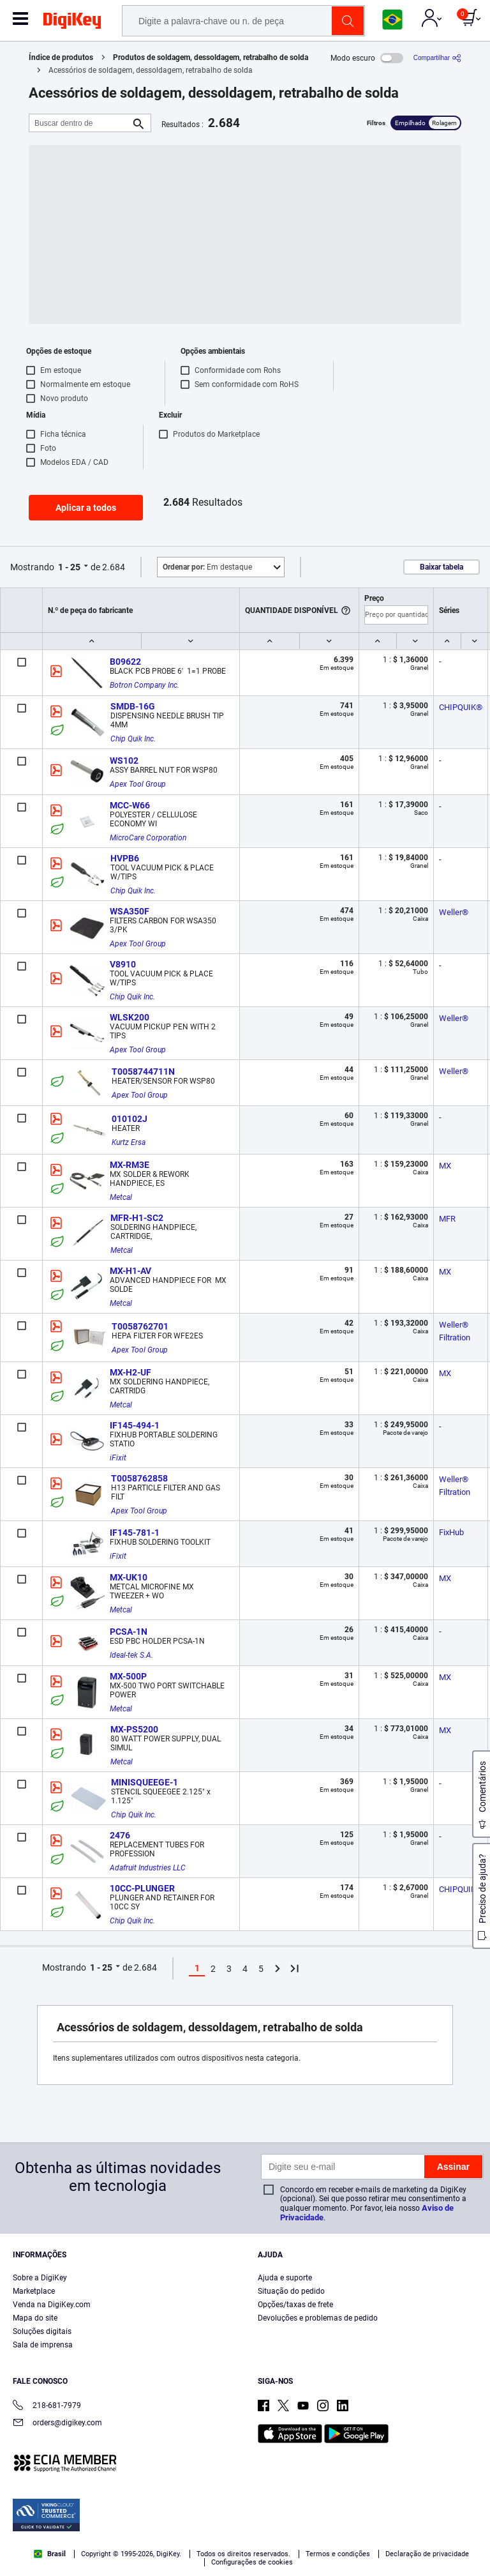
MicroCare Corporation (148, 837)
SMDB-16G (132, 706)
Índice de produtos (61, 57)
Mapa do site (35, 2318)
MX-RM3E (129, 1165)
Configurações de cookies (252, 2562)
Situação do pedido (291, 2291)
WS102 (124, 760)
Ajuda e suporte (285, 2277)
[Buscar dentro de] (79, 123)
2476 (120, 1835)
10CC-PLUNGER (142, 1888)
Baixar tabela (441, 567)
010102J (129, 1119)
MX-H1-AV (130, 1271)
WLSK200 (129, 1017)
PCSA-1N (128, 1631)
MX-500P (128, 1676)
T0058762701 (140, 1326)
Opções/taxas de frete (295, 2304)
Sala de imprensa (43, 2344)
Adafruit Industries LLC (148, 1867)
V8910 (123, 964)
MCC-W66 (130, 805)
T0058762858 (139, 1478)
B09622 (125, 661)
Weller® (453, 912)
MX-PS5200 (134, 1729)
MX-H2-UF (130, 1372)
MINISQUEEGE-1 (144, 1782)
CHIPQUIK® (460, 707)
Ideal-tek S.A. (131, 1655)
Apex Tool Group (138, 784)
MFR (447, 1219)
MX (445, 1166)
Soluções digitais (42, 2331)
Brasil (50, 2554)
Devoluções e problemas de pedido (318, 2318)
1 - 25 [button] (69, 567)
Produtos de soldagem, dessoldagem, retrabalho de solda (210, 57)
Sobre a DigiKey (40, 2277)
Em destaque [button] (207, 567)
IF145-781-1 (135, 1532)
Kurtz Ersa (128, 1142)
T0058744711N (143, 1071)
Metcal (121, 1197)
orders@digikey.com (57, 2424)
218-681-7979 (47, 2406)
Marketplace (34, 2291)
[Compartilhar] (437, 57)
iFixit (118, 1457)
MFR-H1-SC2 (136, 1218)
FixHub (451, 1532)
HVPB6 (124, 858)
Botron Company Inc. (144, 685)
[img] (72, 23)
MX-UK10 (128, 1577)
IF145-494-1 (135, 1425)
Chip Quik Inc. (133, 738)
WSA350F (129, 911)
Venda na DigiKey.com (52, 2304)
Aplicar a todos (86, 508)
